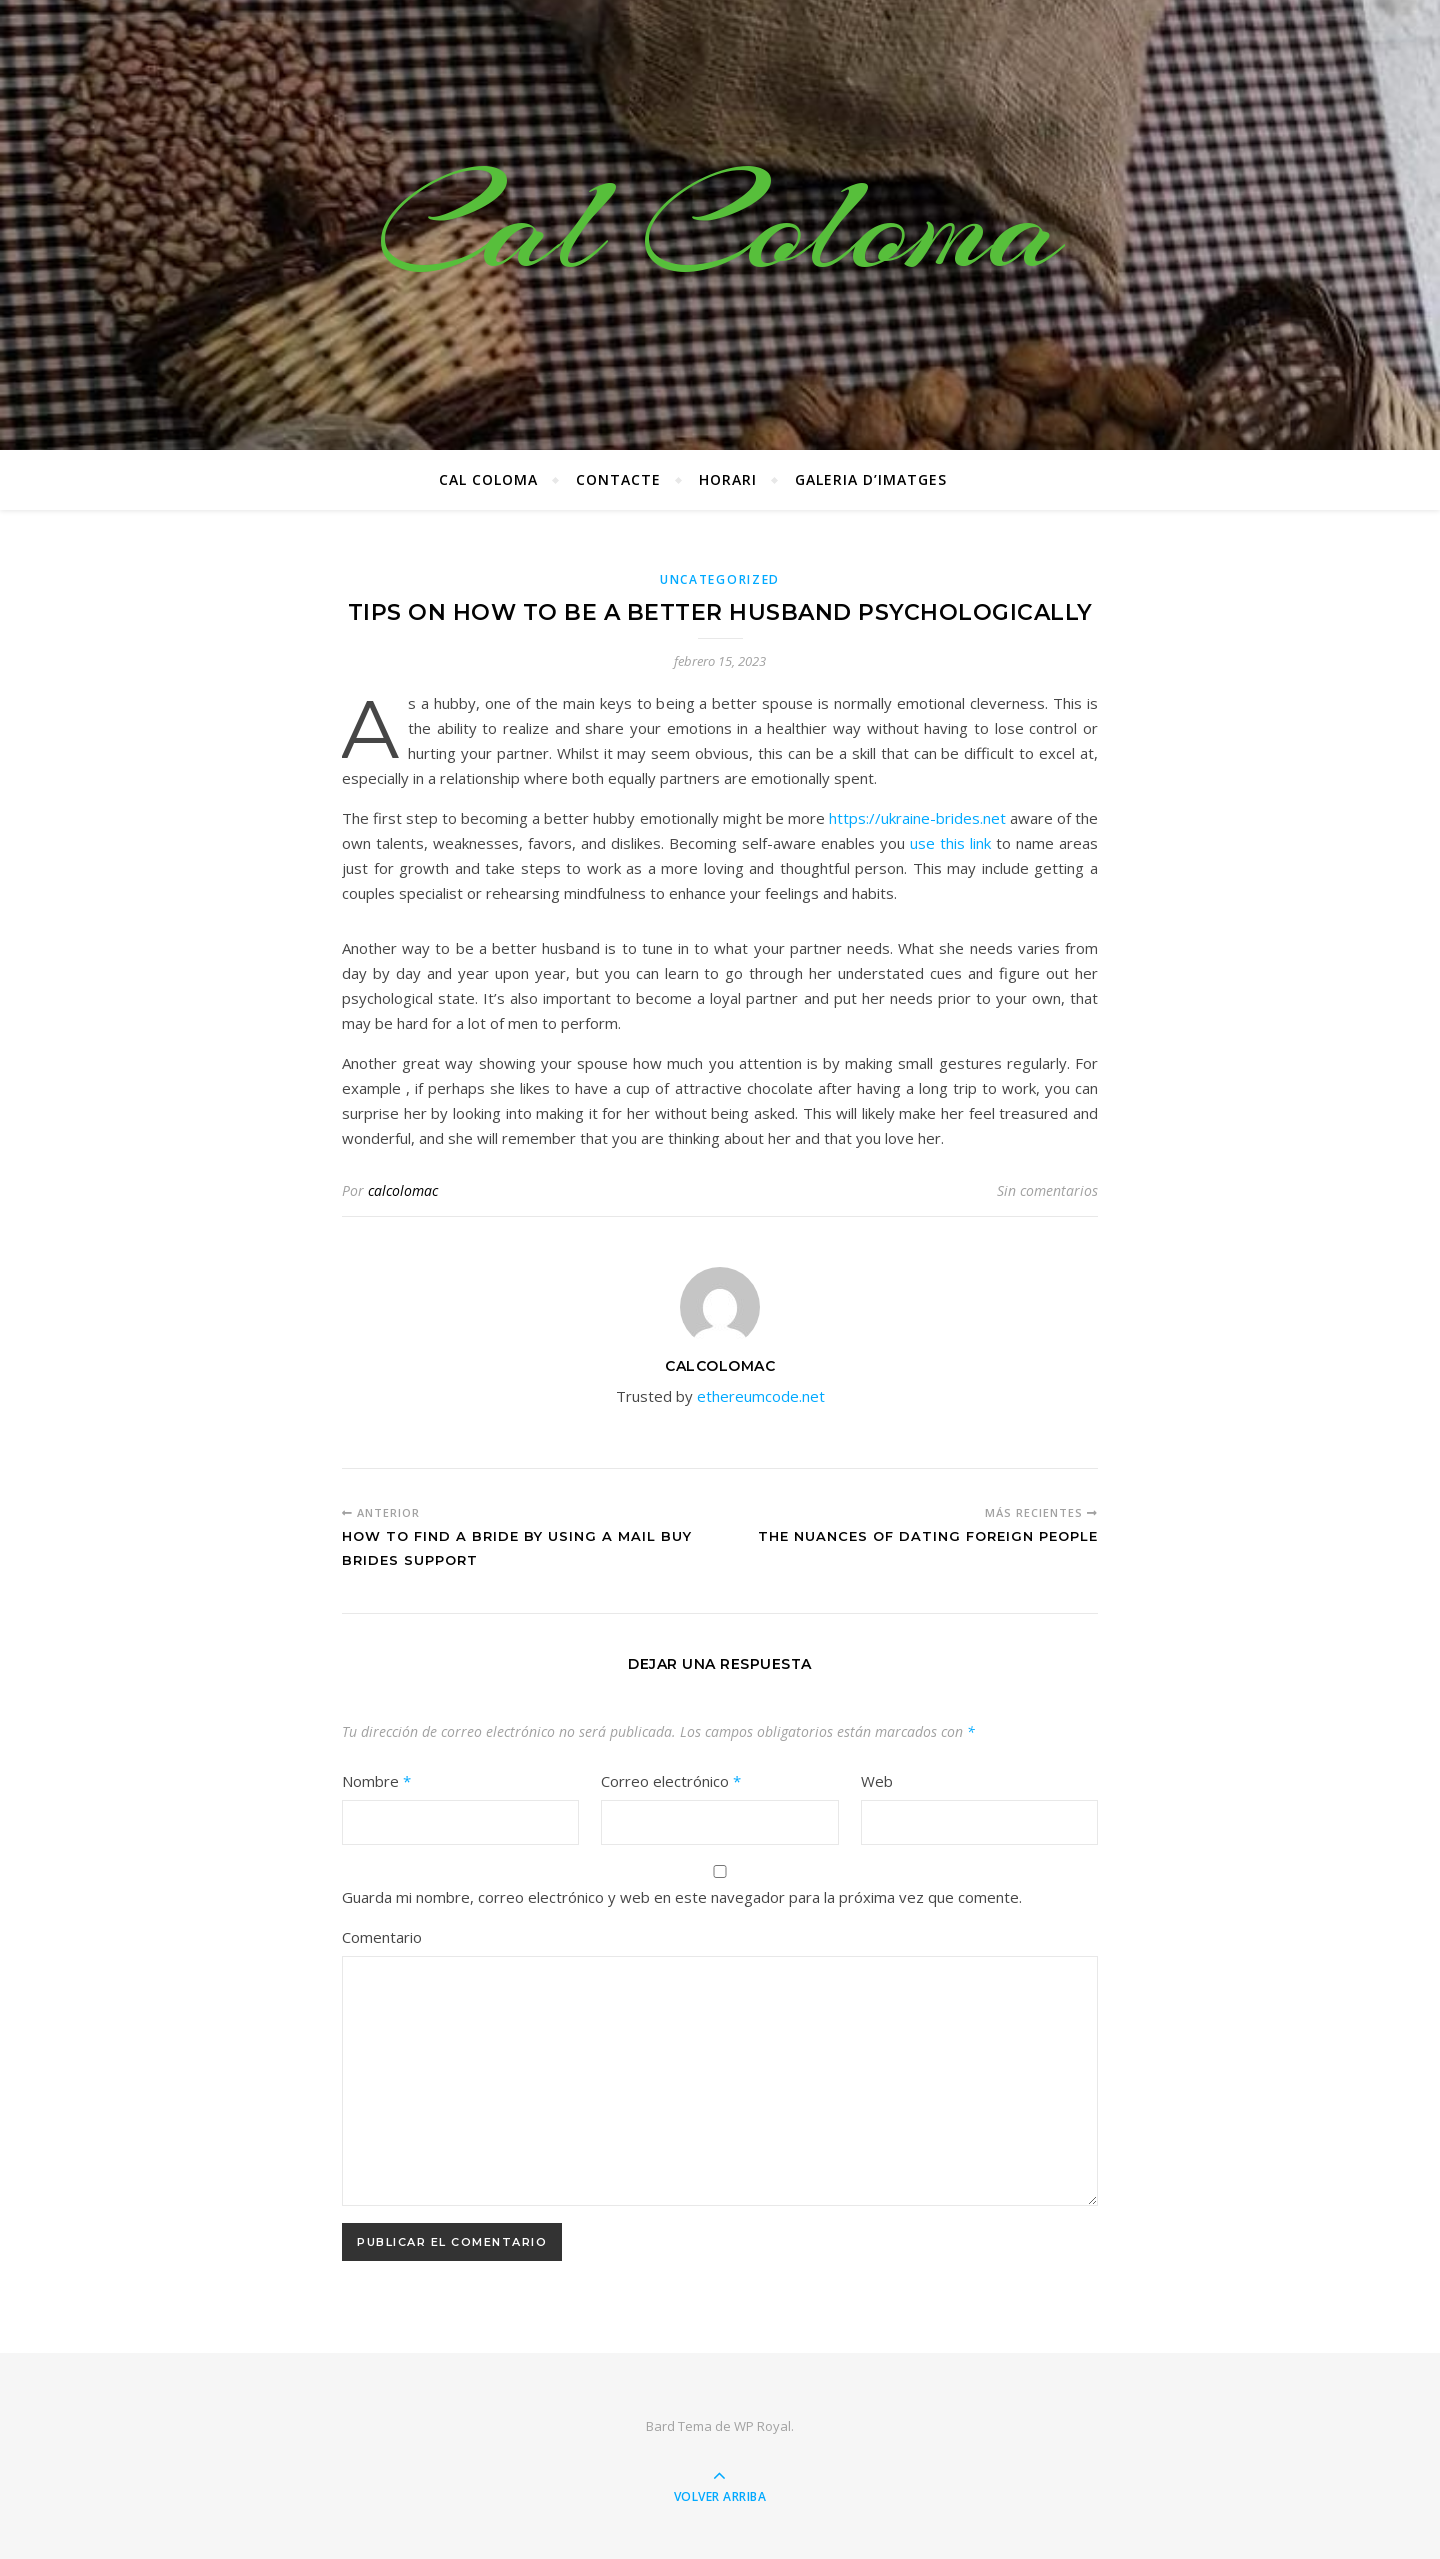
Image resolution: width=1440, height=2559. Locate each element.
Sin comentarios (1047, 1190)
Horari (728, 479)
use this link (950, 843)
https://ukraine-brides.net (917, 818)
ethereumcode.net (761, 1396)
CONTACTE (618, 479)
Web (877, 1781)
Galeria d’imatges (871, 479)
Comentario (382, 1937)
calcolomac (403, 1190)
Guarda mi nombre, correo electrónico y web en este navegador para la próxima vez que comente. (682, 1897)
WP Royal (762, 2426)
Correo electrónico (671, 1781)
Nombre (376, 1781)
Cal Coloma (720, 225)
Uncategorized (720, 579)
